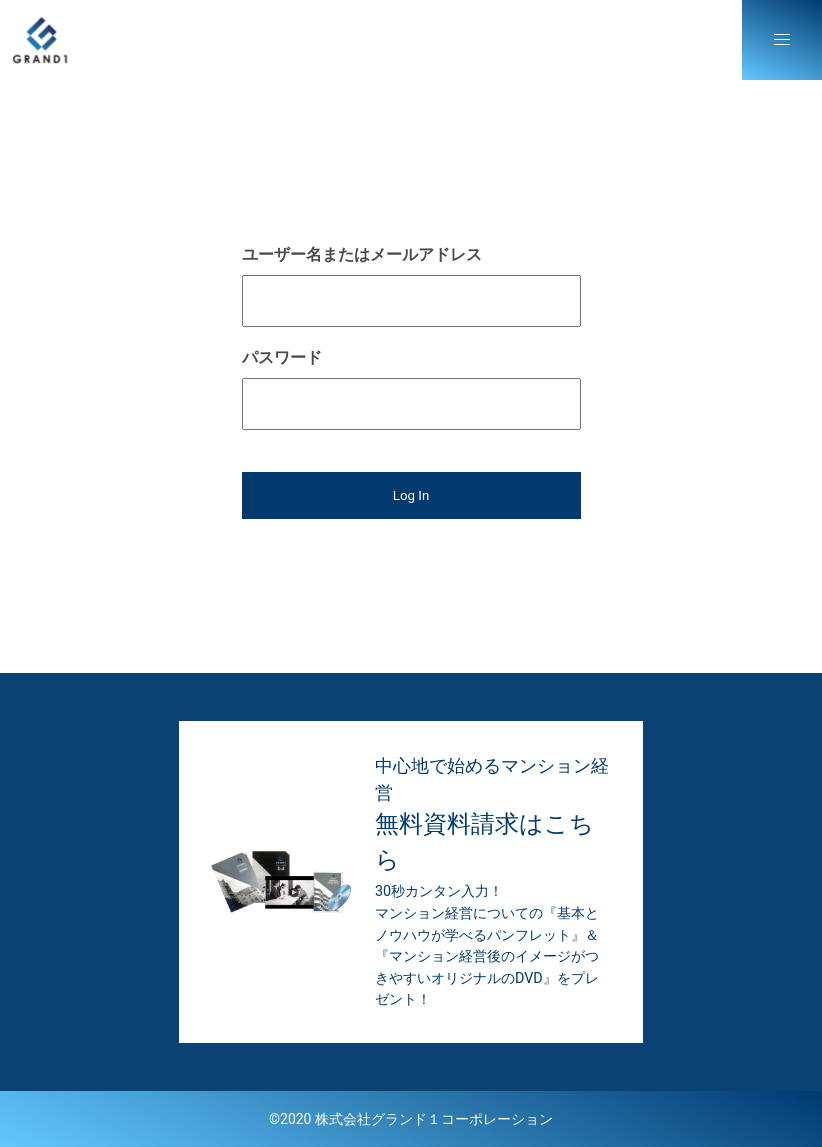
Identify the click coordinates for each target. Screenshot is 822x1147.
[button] (782, 40)
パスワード (282, 357)
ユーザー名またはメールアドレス (362, 254)
